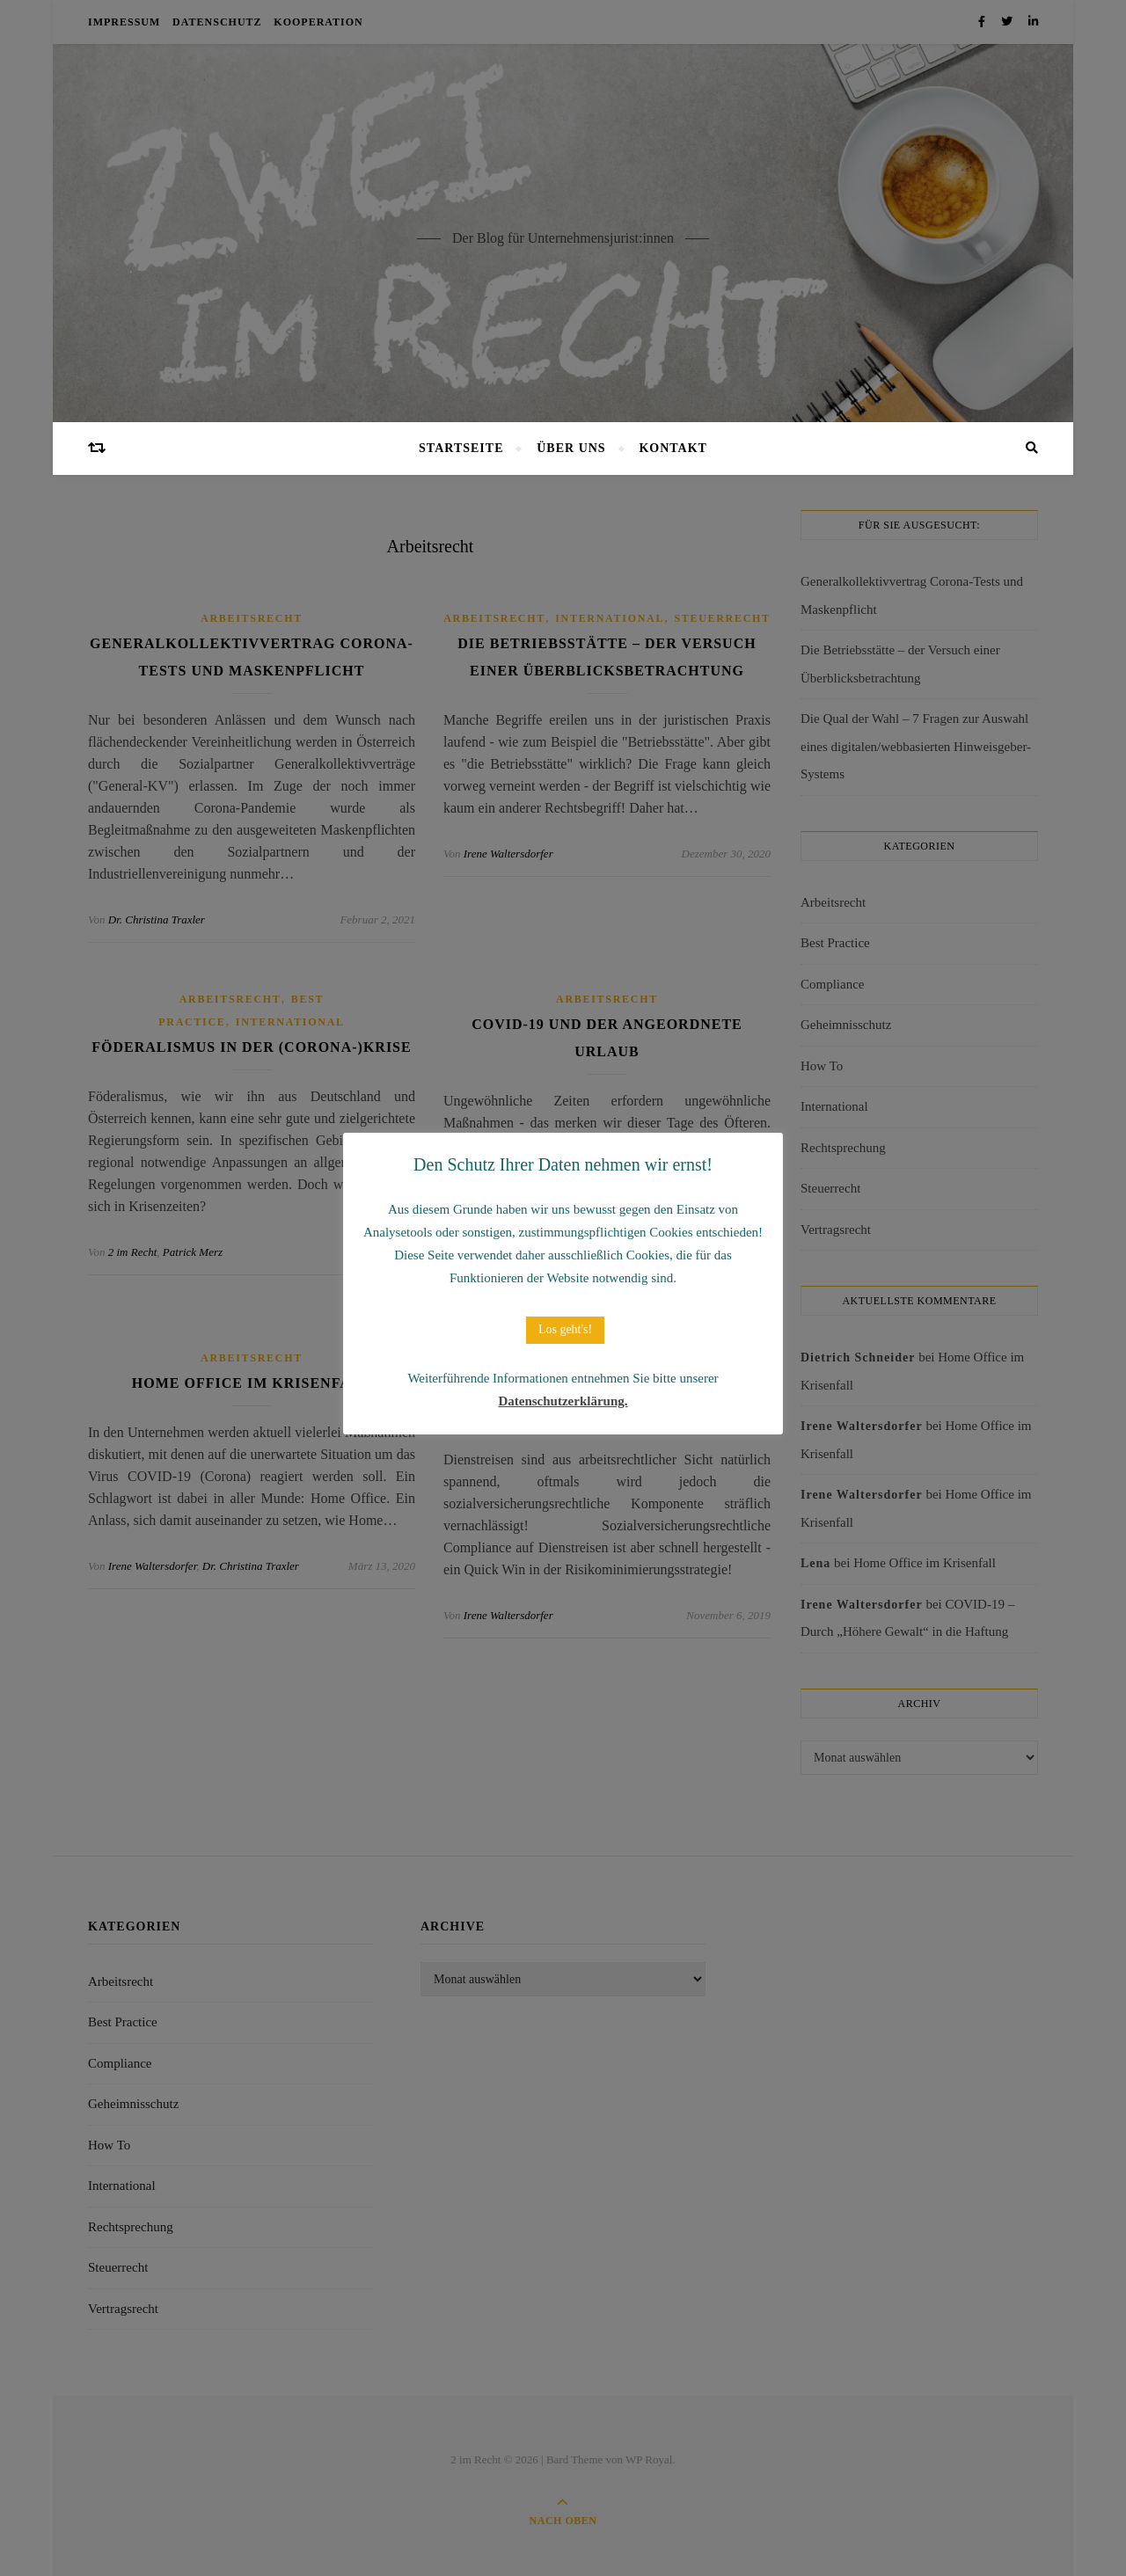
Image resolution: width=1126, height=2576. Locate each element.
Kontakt (673, 448)
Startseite (461, 448)
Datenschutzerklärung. (562, 1401)
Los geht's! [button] (565, 1329)
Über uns (571, 448)
